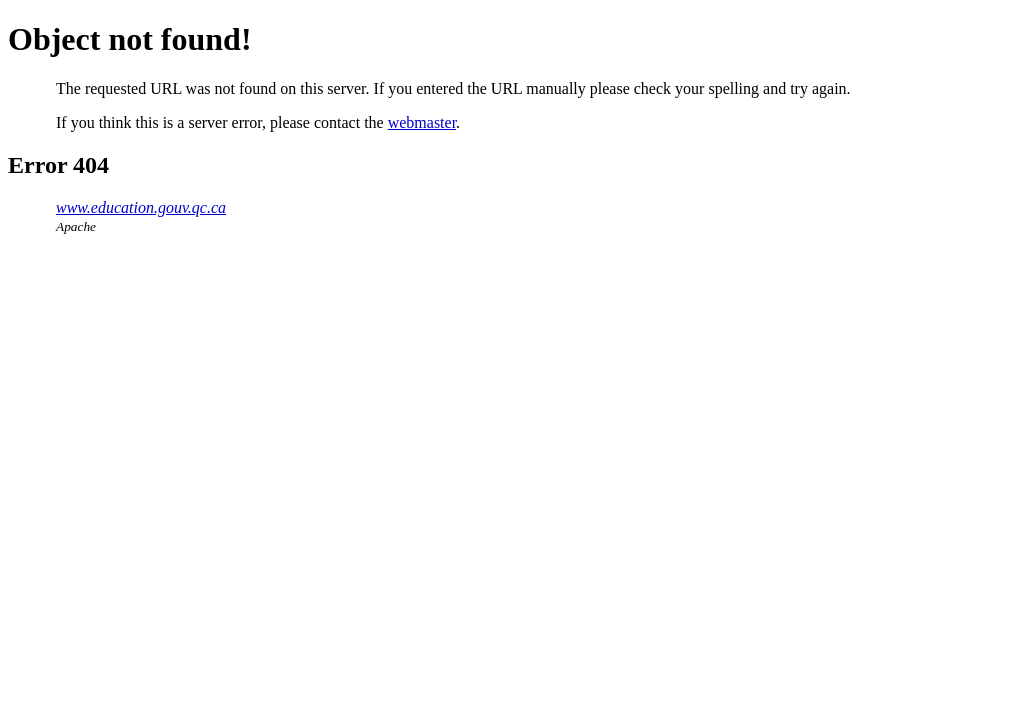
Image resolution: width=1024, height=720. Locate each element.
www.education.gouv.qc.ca (141, 207)
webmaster (422, 122)
